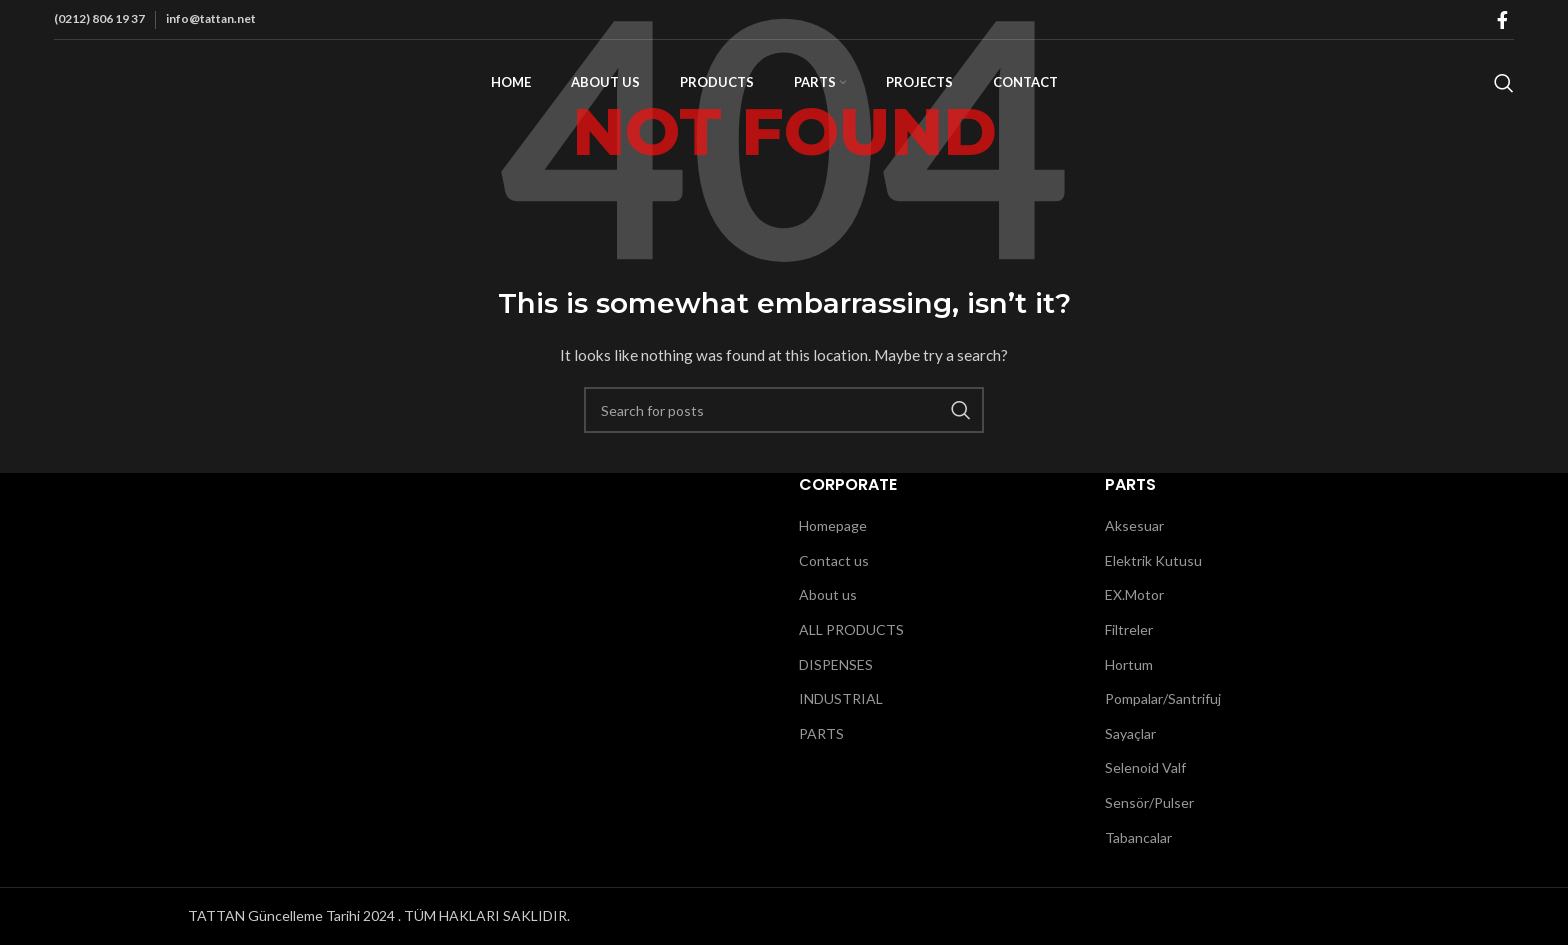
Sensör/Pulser (1149, 802)
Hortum (1129, 664)
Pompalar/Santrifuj (1163, 698)
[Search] (1504, 93)
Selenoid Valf (1145, 767)
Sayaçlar (1130, 733)
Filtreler (1129, 629)
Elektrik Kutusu (1153, 560)
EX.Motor (1134, 594)
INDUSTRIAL (841, 698)
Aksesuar (1134, 525)
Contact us (834, 560)
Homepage (833, 525)
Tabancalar (1138, 837)
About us (828, 594)
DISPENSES (836, 664)
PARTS (821, 733)
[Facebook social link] (1502, 20)
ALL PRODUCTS (851, 629)
